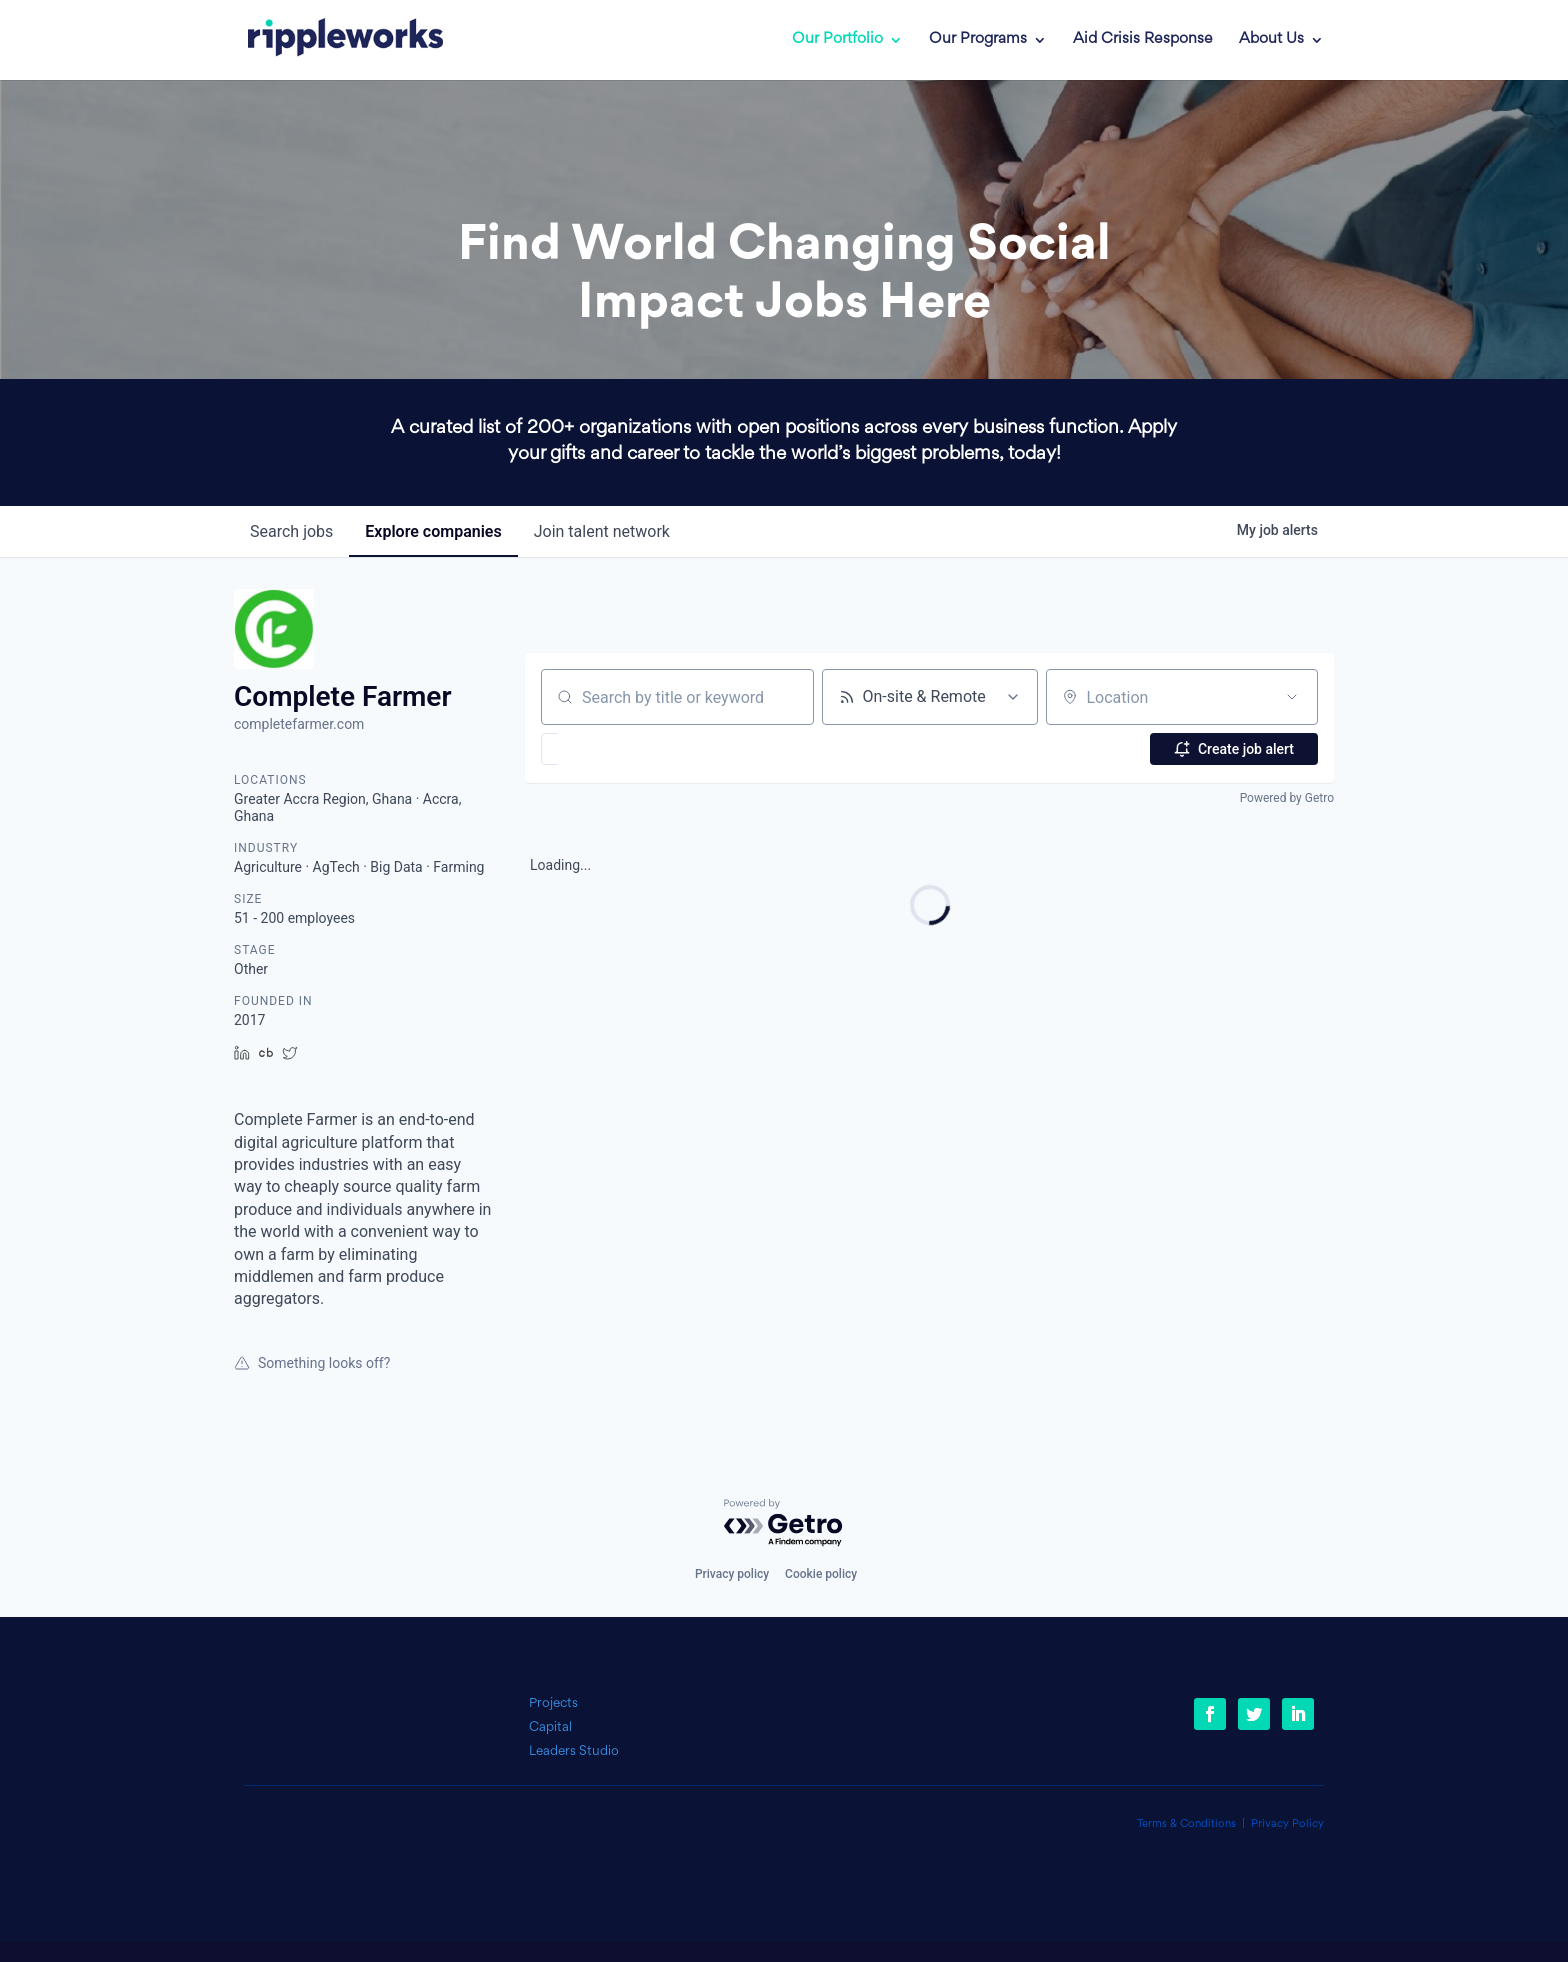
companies (433, 531)
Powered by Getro (1287, 798)
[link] (331, 40)
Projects (553, 1703)
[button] (607, 749)
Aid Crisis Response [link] (1143, 40)
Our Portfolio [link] (837, 40)
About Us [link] (1271, 40)
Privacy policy (732, 1574)
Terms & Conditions (1186, 1824)
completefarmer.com (299, 724)
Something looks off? (312, 1363)
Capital (550, 1727)
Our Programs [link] (978, 40)
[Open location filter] (1292, 697)
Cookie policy (821, 1574)
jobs (291, 531)
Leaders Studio (574, 1751)
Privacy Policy (1287, 1824)
